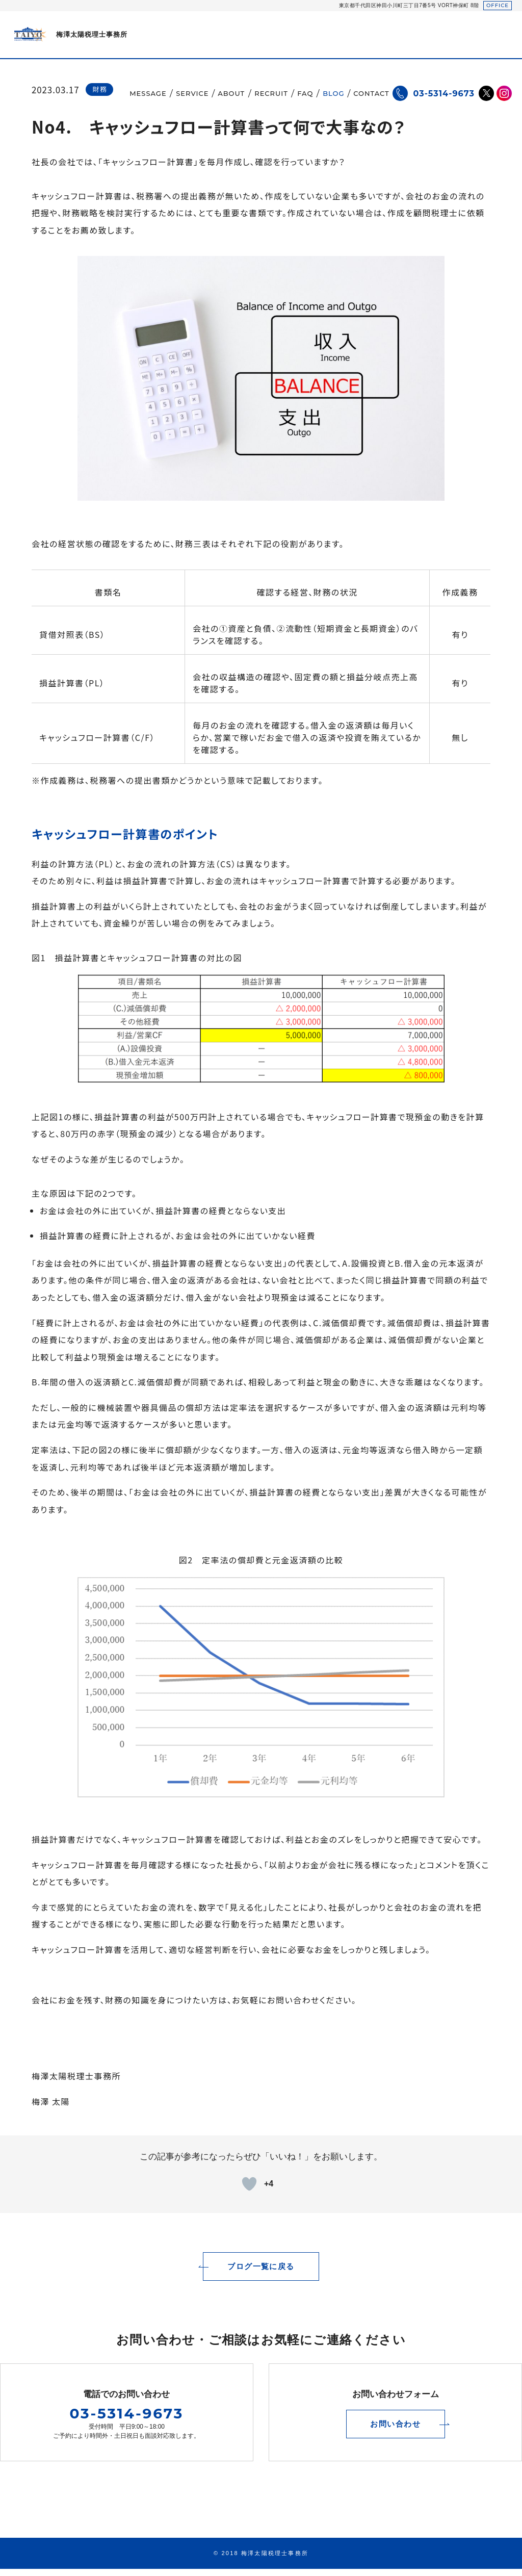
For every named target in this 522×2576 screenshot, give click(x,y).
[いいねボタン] (249, 2184)
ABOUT (231, 93)
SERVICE (192, 93)
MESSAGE (147, 93)
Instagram (504, 93)
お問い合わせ (396, 2431)
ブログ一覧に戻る (261, 2273)
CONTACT (371, 93)
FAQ (305, 93)
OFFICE (497, 5)
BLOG (333, 93)
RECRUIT (271, 93)
